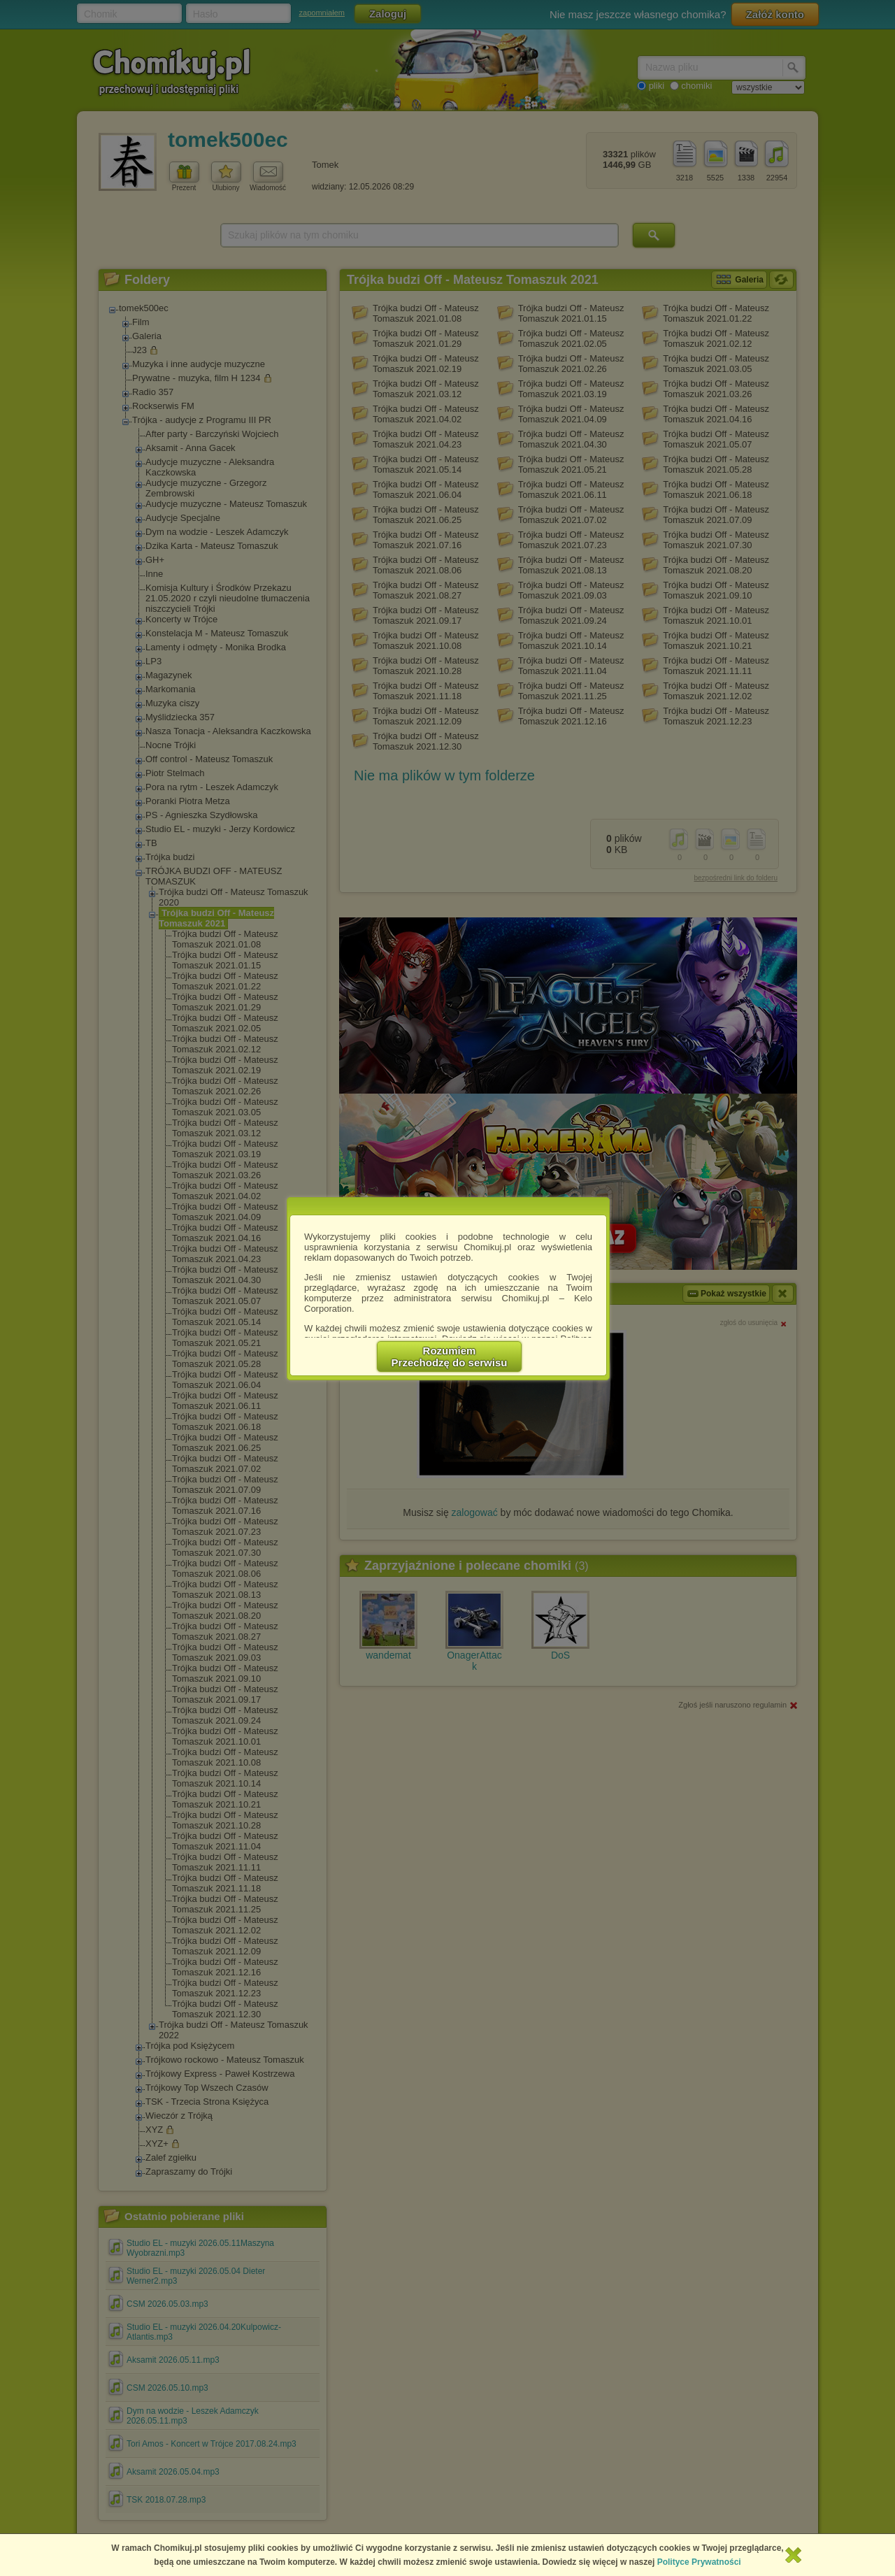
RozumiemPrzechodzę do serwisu (450, 1356)
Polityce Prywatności (699, 2562)
